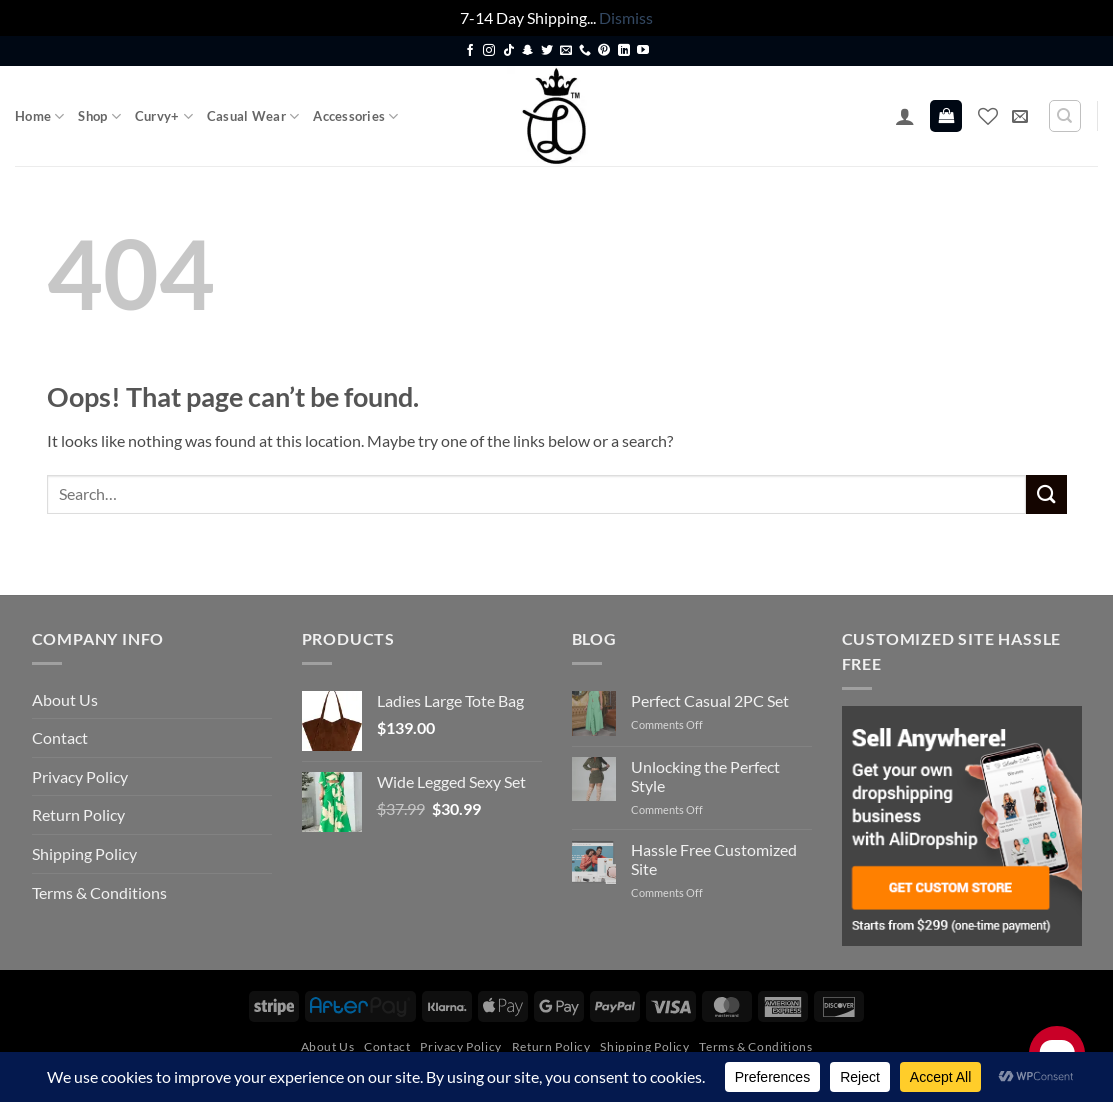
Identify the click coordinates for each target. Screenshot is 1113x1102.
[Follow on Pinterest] (604, 51)
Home (39, 116)
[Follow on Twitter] (547, 51)
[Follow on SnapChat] (528, 51)
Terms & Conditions (99, 892)
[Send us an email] (566, 51)
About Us (65, 699)
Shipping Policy (84, 853)
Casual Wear (253, 116)
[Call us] (585, 51)
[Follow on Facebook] (470, 51)
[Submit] (1046, 494)
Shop (99, 116)
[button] (905, 116)
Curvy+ (164, 116)
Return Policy (78, 814)
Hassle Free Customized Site (714, 859)
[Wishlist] (988, 116)
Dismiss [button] (626, 17)
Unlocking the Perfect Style (705, 776)
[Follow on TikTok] (509, 51)
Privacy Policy (80, 776)
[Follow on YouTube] (643, 51)
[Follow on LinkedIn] (624, 51)
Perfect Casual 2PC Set (710, 700)
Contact (60, 737)
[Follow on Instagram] (489, 51)
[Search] (1065, 116)
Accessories (355, 116)
